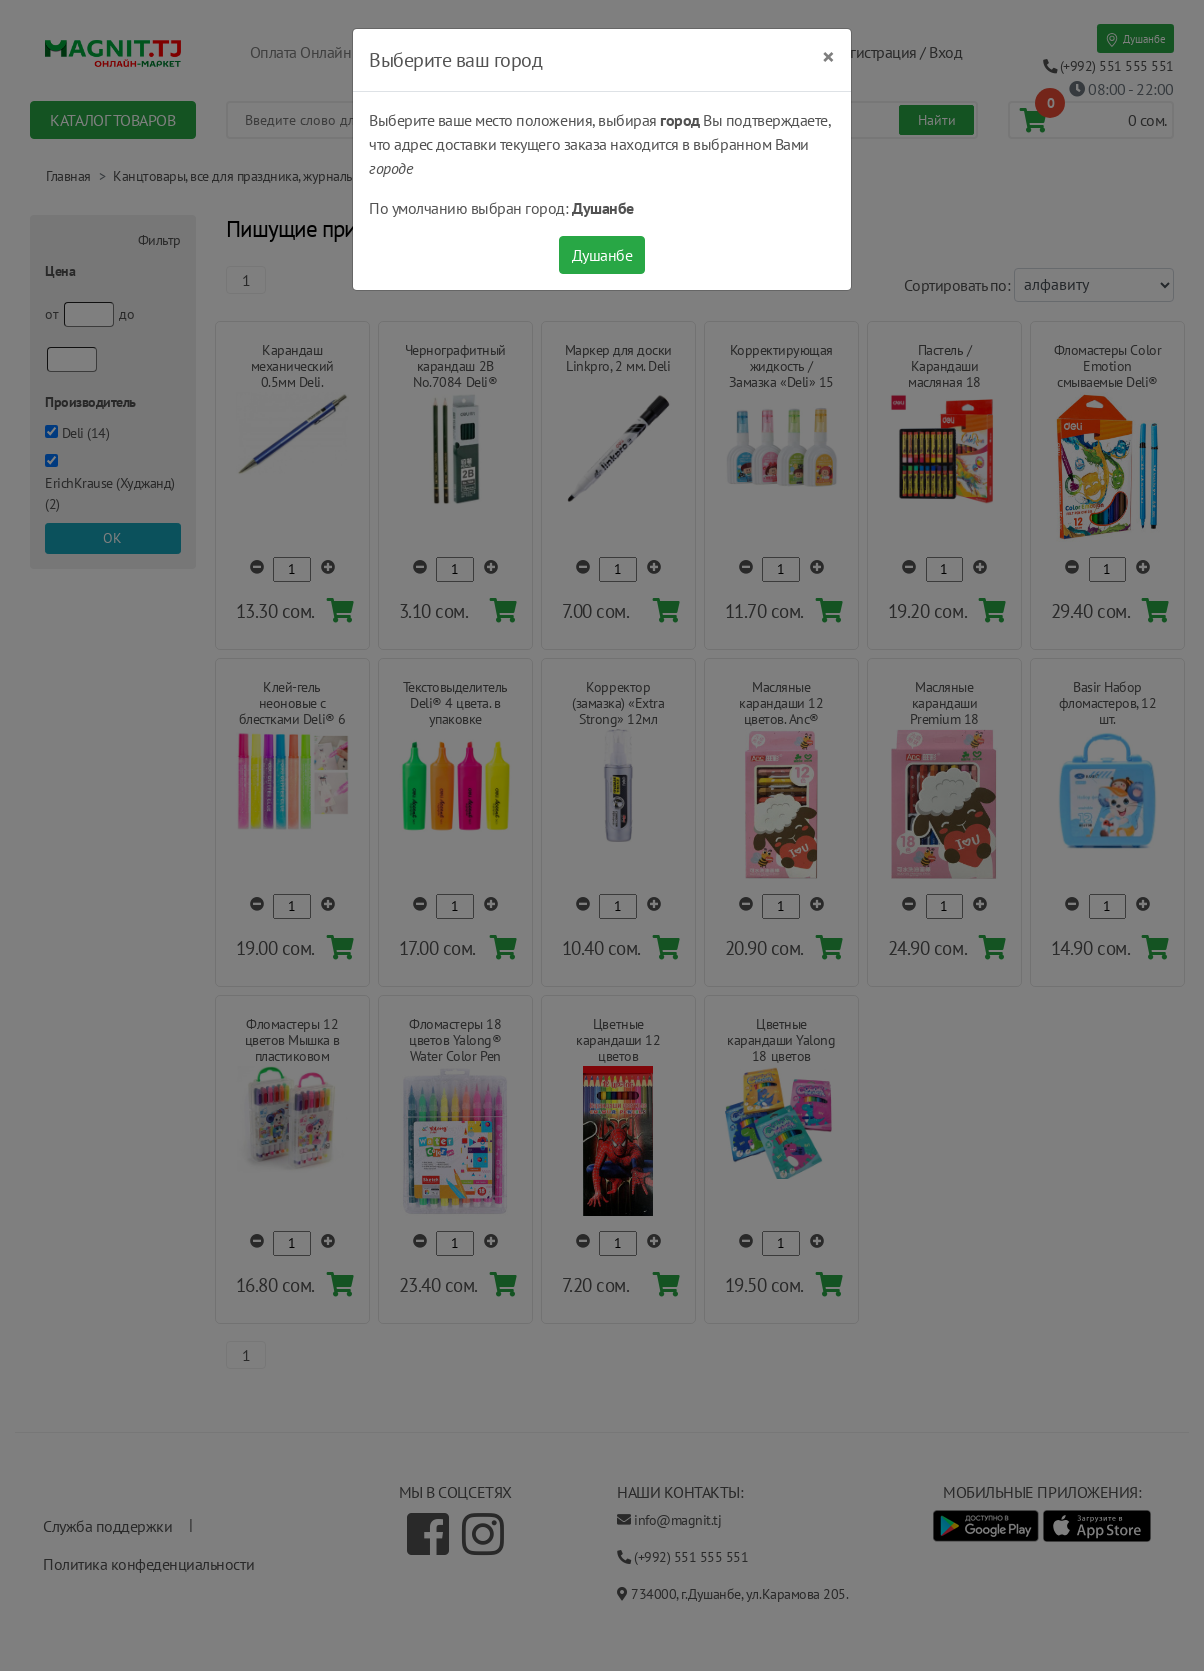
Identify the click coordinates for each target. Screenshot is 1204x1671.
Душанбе (602, 255)
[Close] (828, 57)
